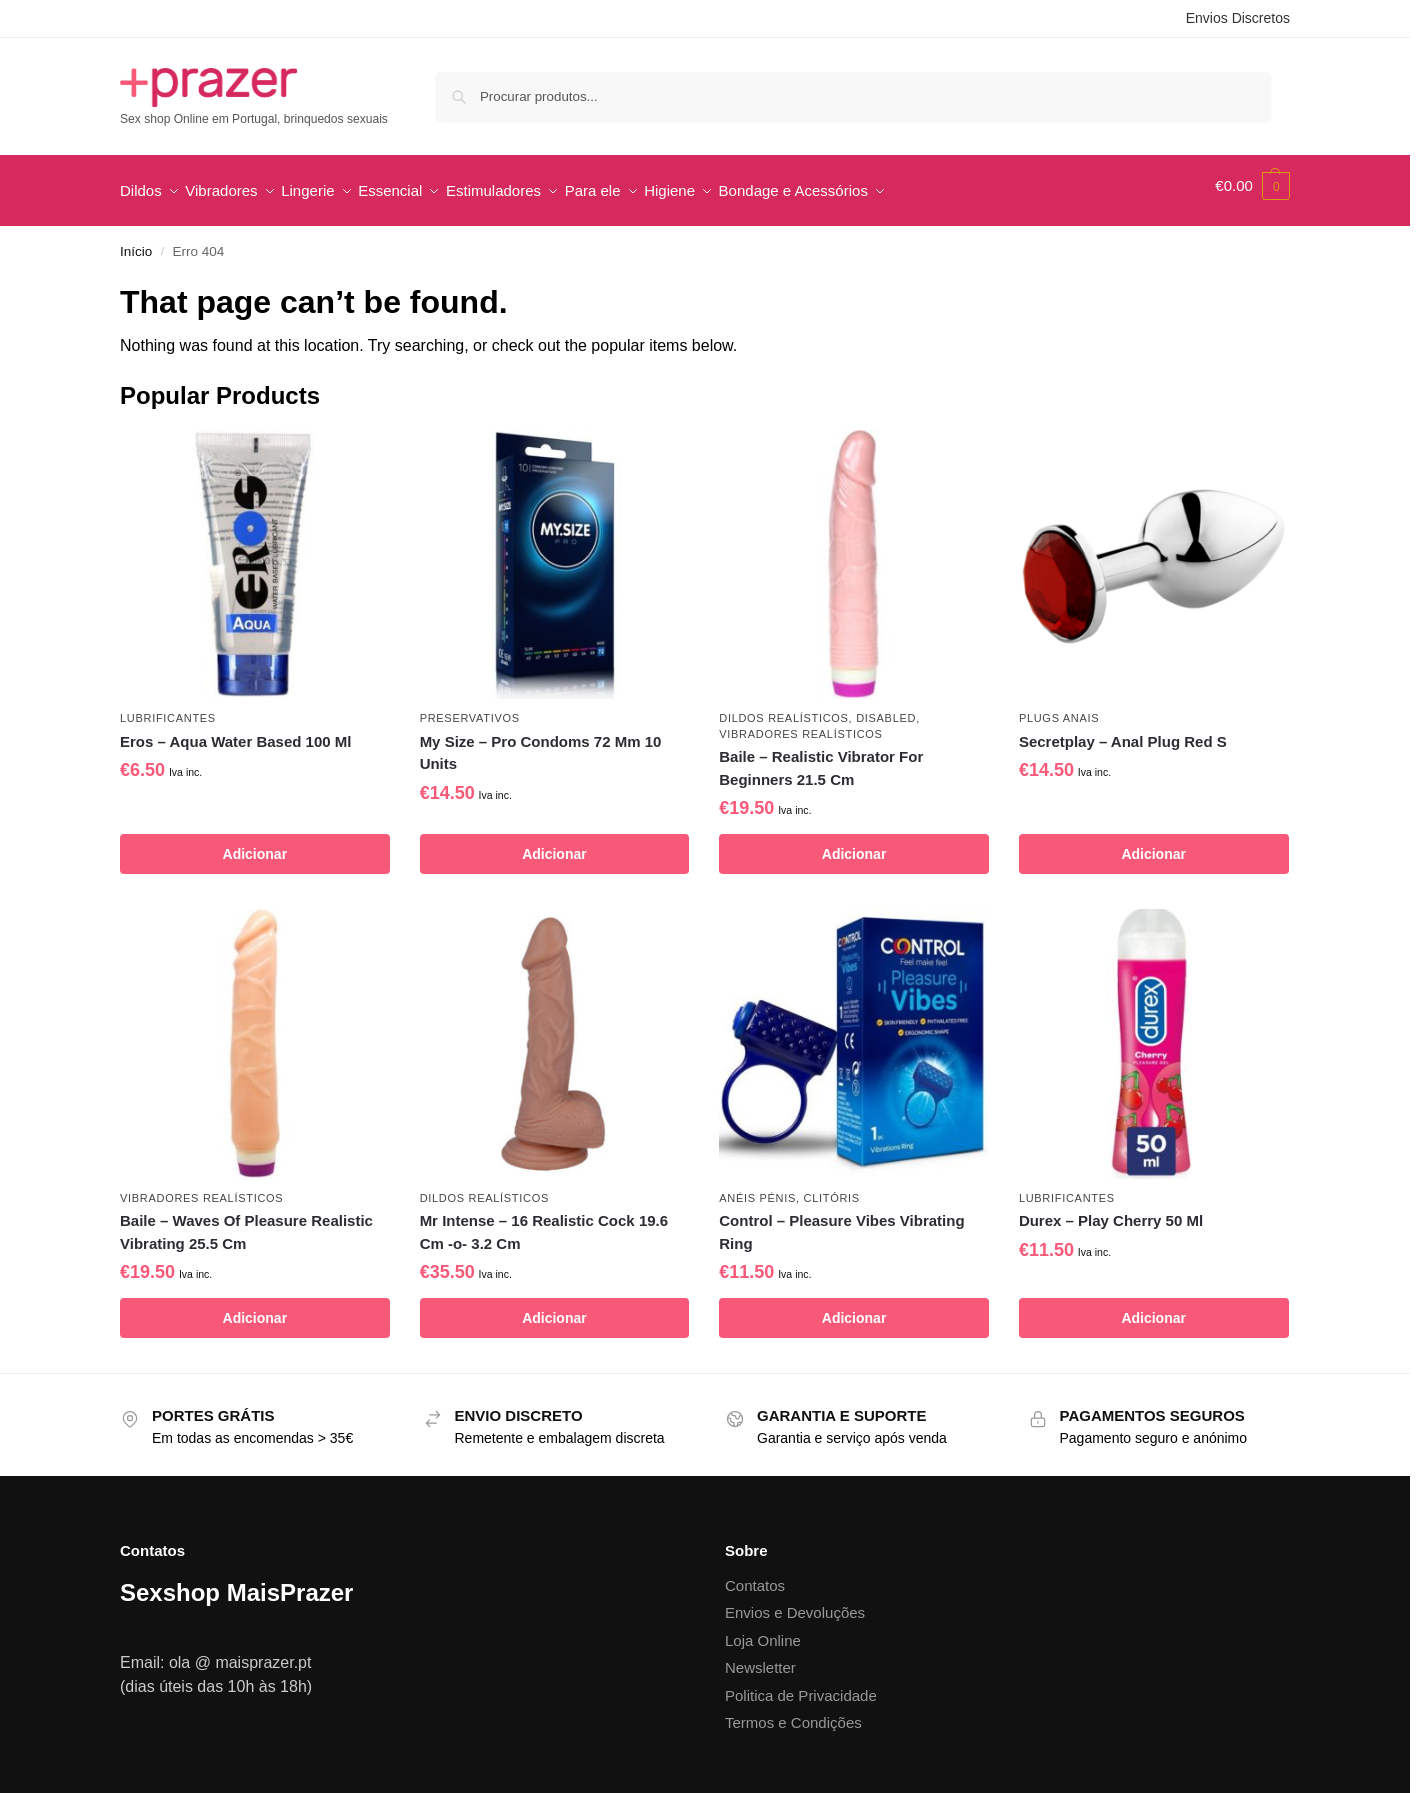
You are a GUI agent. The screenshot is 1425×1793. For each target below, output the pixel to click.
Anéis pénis (757, 1187)
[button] (1252, 186)
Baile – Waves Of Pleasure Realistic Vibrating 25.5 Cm (246, 1222)
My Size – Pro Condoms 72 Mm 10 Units (541, 742)
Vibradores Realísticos (800, 723)
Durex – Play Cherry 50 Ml (1111, 1210)
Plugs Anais (1059, 708)
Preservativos (470, 708)
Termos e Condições (793, 1712)
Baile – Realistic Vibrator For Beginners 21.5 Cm (821, 758)
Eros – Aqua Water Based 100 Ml (235, 730)
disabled (886, 708)
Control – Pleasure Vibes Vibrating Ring (841, 1222)
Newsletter (760, 1657)
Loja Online (763, 1629)
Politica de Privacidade (801, 1684)
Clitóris (832, 1187)
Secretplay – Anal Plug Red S (1123, 730)
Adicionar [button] (255, 844)
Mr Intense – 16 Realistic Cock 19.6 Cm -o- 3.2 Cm (544, 1222)
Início (136, 241)
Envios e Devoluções (795, 1602)
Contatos (755, 1574)
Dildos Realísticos (783, 708)
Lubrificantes (168, 708)
